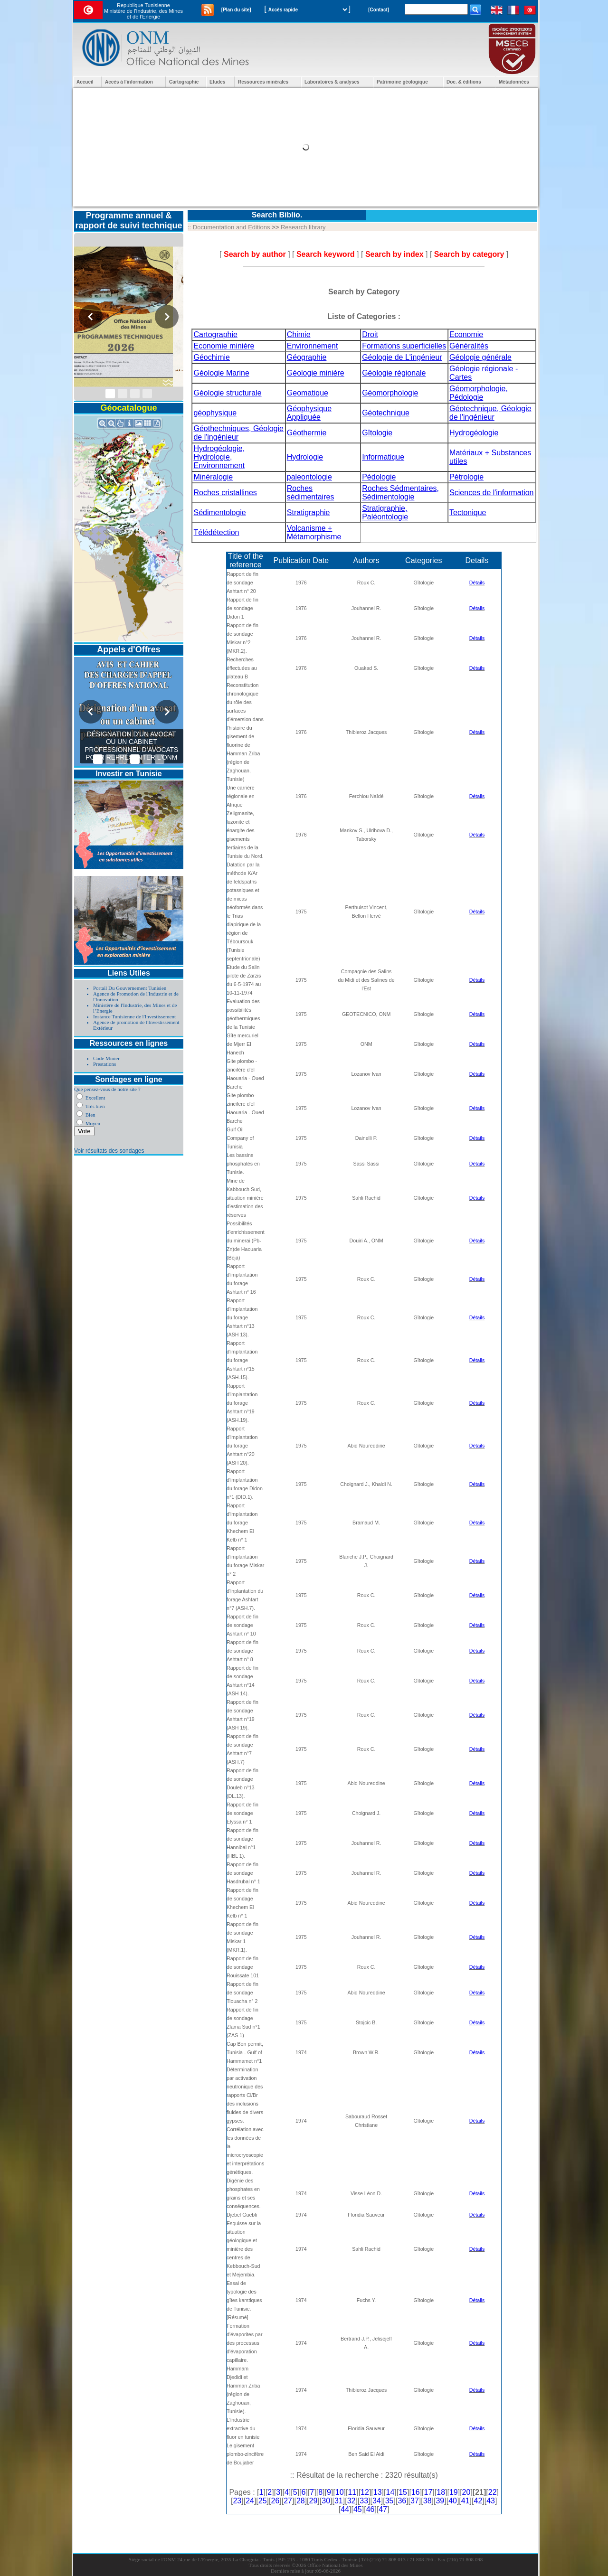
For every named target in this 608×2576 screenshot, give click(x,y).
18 (441, 2492)
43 (490, 2501)
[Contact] (378, 9)
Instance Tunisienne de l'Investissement (134, 1016)
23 (237, 2501)
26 (275, 2501)
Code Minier (106, 1058)
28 (300, 2501)
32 (351, 2501)
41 (465, 2501)
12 (365, 2492)
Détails (477, 582)
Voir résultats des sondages (109, 1150)
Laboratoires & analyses (332, 82)
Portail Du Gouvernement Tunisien (129, 988)
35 (389, 2501)
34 (376, 2501)
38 (427, 2501)
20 (466, 2492)
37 (414, 2501)
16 (415, 2492)
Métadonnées (514, 82)
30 (326, 2501)
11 (352, 2492)
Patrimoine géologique (402, 82)
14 (390, 2492)
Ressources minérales (263, 82)
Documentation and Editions (231, 227)
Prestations (104, 1064)
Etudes (217, 82)
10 (339, 2492)
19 (453, 2492)
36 (402, 2501)
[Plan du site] (236, 9)
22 (492, 2492)
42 (478, 2501)
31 (338, 2501)
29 (313, 2501)
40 (452, 2501)
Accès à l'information (129, 82)
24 (250, 2501)
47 (383, 2509)
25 (262, 2501)
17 (428, 2492)
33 (364, 2501)
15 (403, 2492)
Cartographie (184, 82)
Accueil (85, 82)
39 (440, 2501)
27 (288, 2501)
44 (345, 2509)
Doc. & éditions (463, 82)
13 (377, 2492)
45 (357, 2509)
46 (370, 2509)
